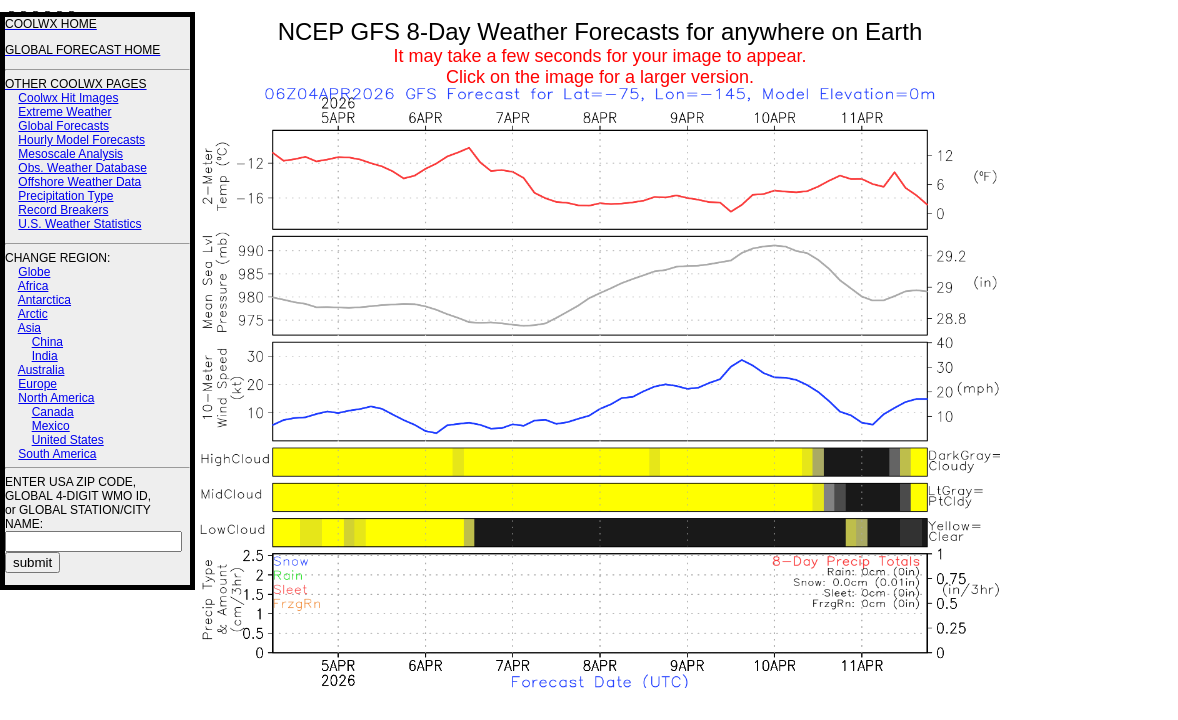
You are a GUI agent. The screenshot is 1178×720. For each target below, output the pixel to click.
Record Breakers (63, 210)
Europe (37, 384)
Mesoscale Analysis (70, 154)
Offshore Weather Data (79, 182)
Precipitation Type (65, 196)
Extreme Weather (64, 112)
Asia (29, 328)
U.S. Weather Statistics (79, 224)
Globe (34, 272)
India (45, 356)
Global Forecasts (63, 126)
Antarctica (44, 300)
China (47, 342)
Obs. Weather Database (82, 168)
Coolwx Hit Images (68, 98)
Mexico (51, 426)
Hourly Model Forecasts (81, 140)
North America (56, 398)
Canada (53, 412)
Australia (41, 370)
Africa (33, 286)
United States (68, 440)
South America (57, 454)
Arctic (33, 314)
